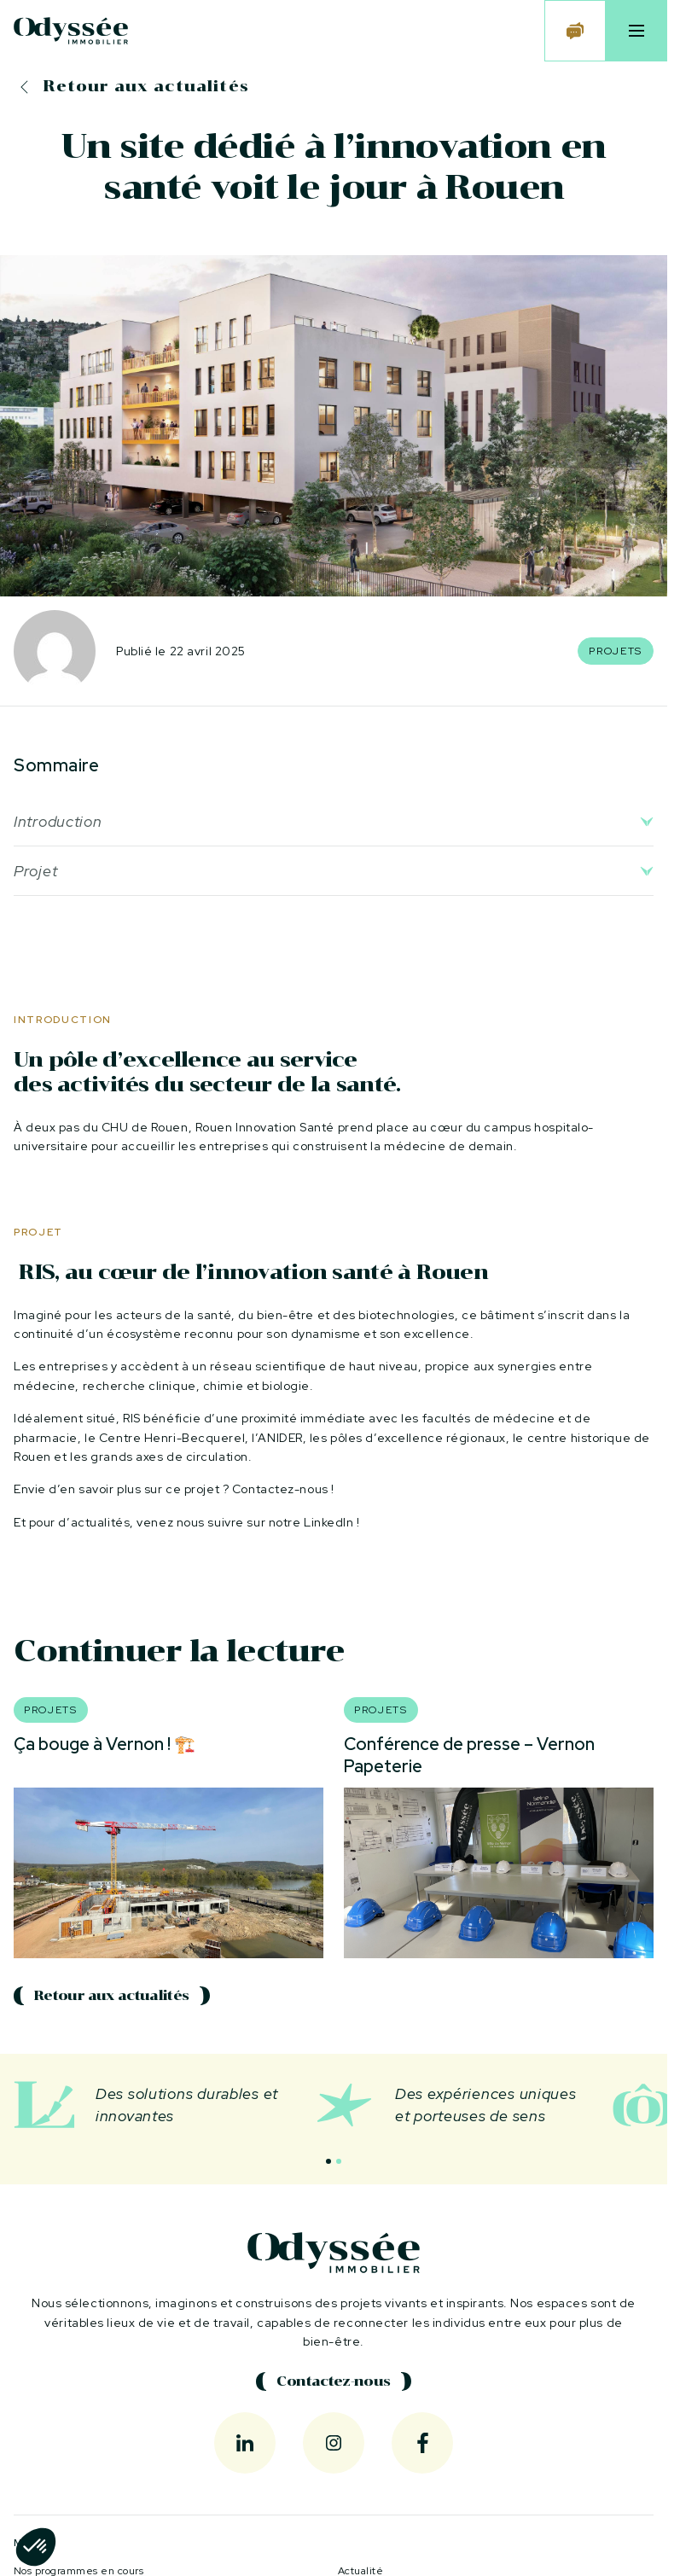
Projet (35, 871)
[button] (328, 2161)
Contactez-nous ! (283, 1489)
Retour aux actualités (146, 86)
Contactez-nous (333, 2381)
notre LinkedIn (311, 1522)
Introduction (58, 821)
